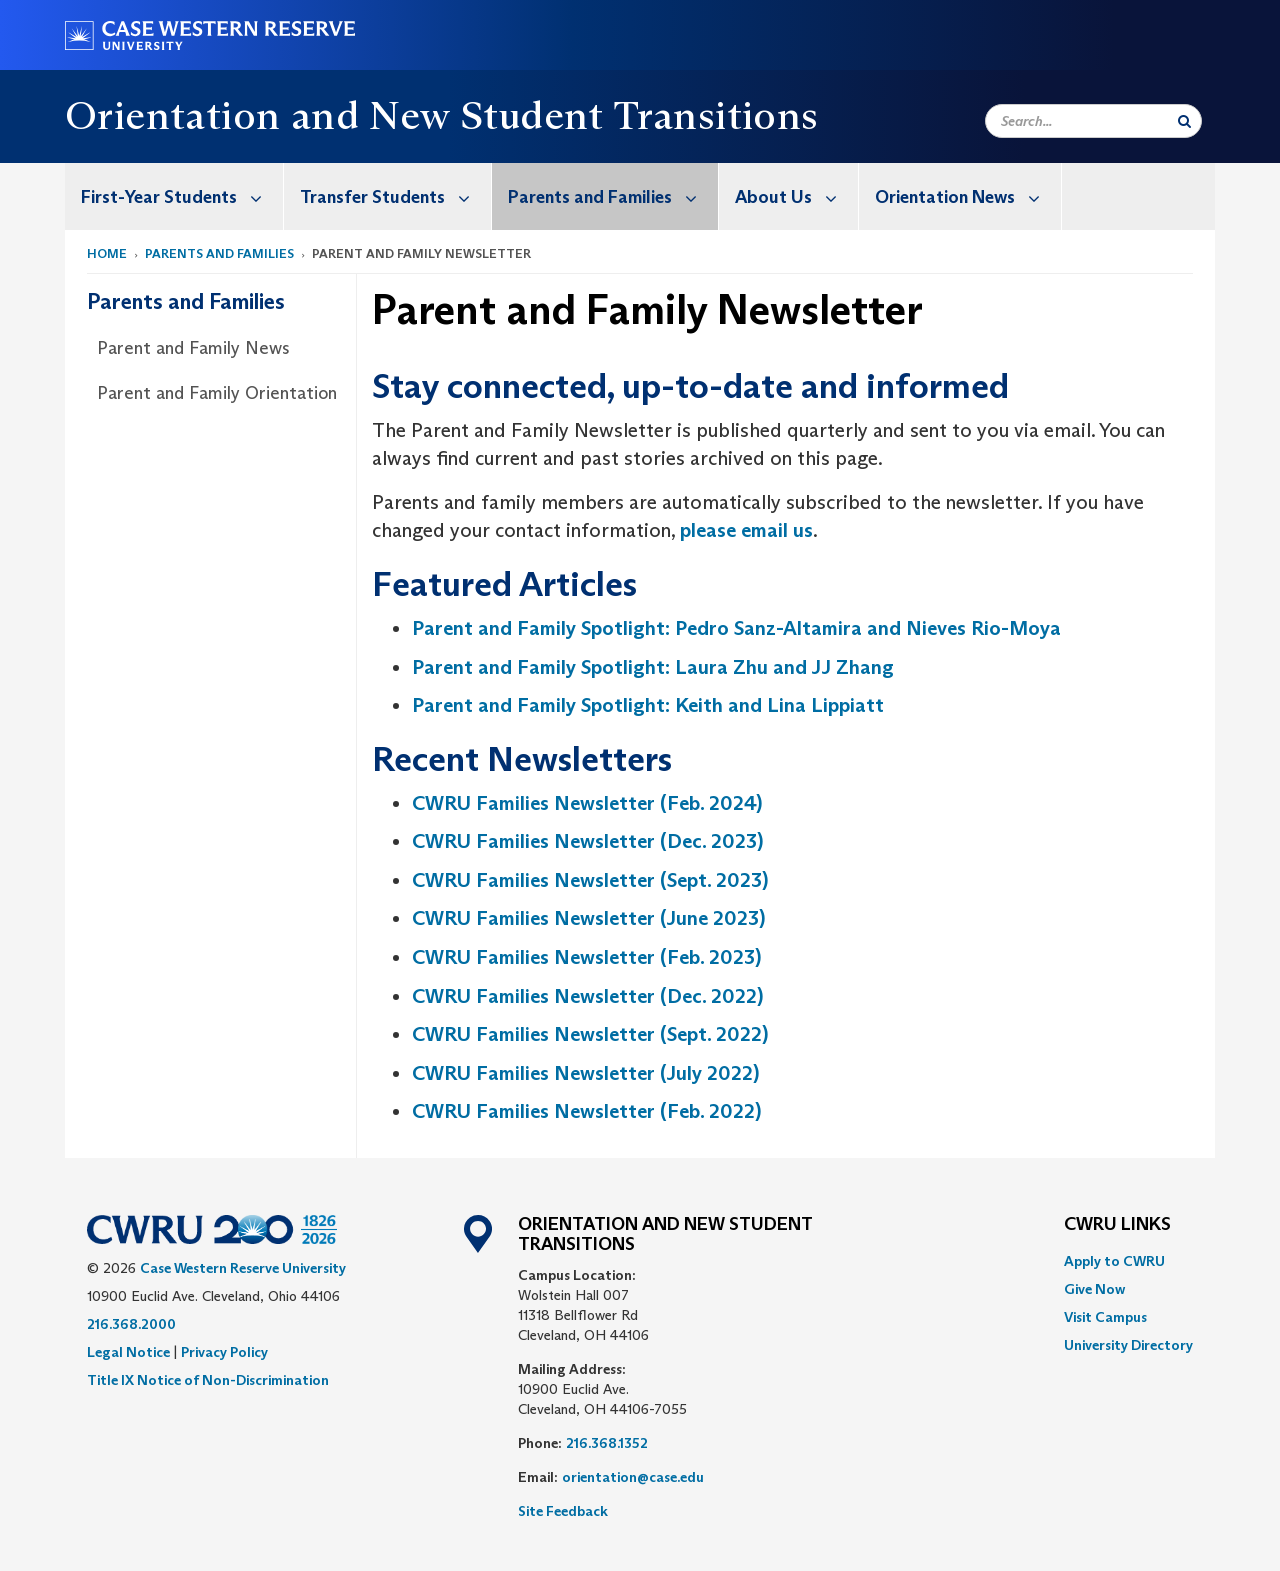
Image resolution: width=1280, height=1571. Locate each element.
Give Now (1094, 1289)
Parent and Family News (193, 348)
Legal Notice (128, 1352)
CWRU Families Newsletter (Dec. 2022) (587, 996)
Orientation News (968, 196)
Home (107, 253)
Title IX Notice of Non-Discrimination (208, 1380)
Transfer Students (395, 196)
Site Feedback (563, 1511)
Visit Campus (1105, 1317)
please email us (746, 530)
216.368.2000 (131, 1324)
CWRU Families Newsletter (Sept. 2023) (590, 880)
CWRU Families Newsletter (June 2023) (588, 918)
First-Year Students (182, 196)
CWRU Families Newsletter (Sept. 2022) (590, 1034)
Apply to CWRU (1114, 1261)
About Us (796, 196)
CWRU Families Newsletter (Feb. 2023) (586, 957)
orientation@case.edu (633, 1477)
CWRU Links (1117, 1225)
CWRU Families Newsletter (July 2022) (585, 1073)
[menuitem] (174, 196)
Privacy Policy (224, 1352)
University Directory (1128, 1345)
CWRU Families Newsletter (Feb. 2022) (586, 1111)
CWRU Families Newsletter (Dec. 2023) (587, 841)
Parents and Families (613, 196)
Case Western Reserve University (243, 1268)
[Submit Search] (1184, 121)
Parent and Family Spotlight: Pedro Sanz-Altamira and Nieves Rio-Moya (736, 628)
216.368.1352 (607, 1443)
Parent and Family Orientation (217, 393)
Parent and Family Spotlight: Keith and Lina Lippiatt (648, 705)
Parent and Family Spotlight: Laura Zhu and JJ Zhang (653, 667)
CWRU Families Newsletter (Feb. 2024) (587, 803)
